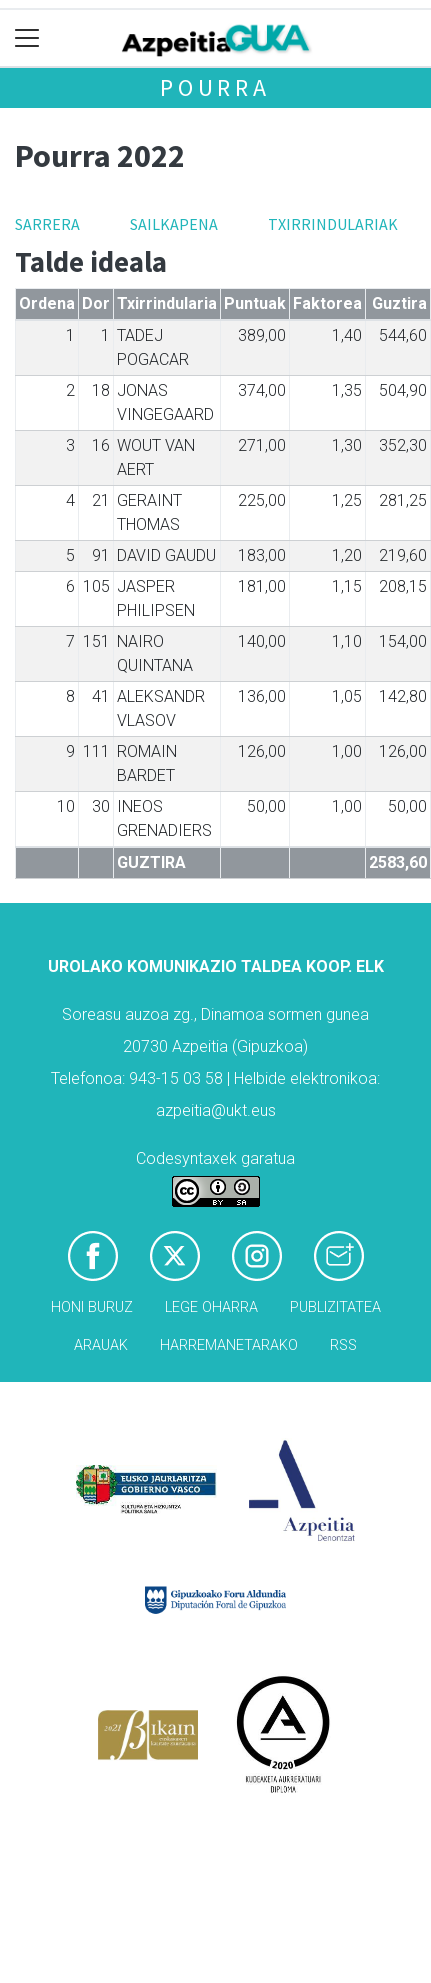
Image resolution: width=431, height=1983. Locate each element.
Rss (343, 1345)
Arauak (101, 1345)
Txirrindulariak (333, 224)
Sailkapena (174, 224)
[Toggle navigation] (27, 38)
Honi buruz (92, 1307)
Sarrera (47, 224)
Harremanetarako (229, 1345)
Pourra (215, 87)
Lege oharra (211, 1307)
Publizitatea (335, 1307)
